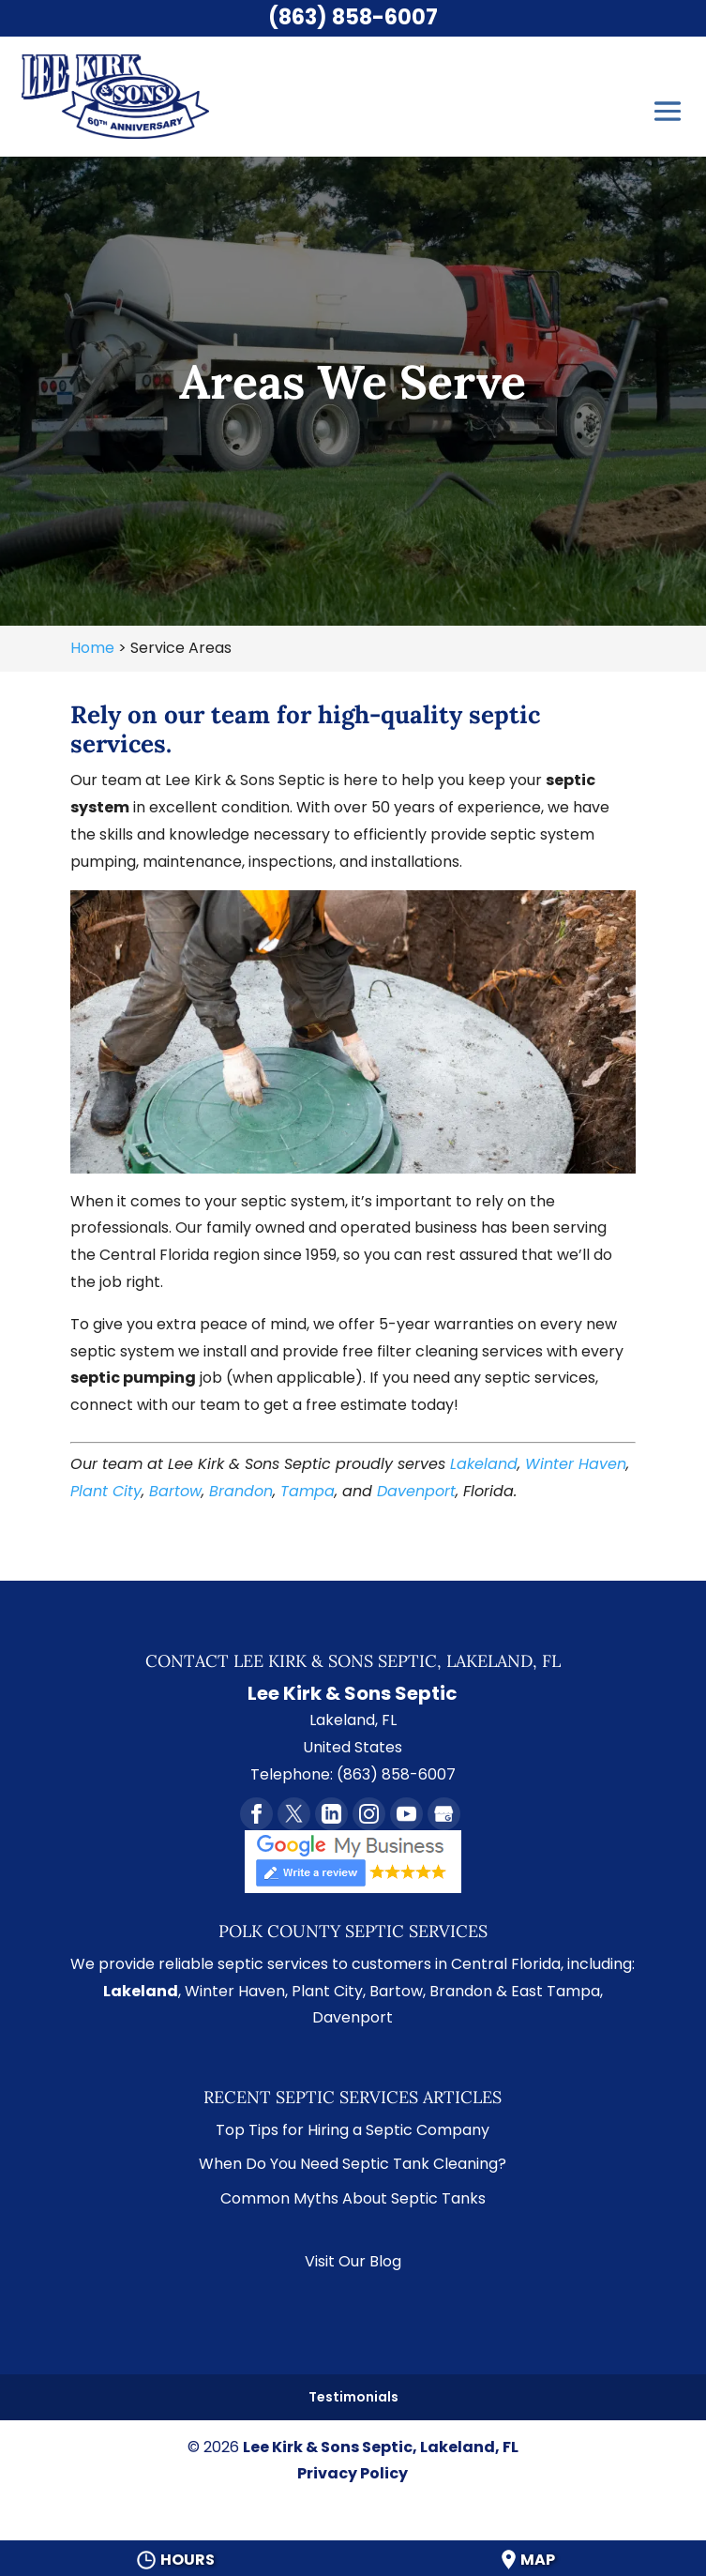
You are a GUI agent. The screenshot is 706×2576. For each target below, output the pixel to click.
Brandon (241, 1491)
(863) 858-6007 (353, 17)
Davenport (416, 1491)
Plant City (106, 1491)
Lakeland (484, 1464)
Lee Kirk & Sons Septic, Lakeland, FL (380, 2447)
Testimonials (353, 2396)
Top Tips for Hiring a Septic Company (352, 2130)
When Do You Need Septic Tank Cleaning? (352, 2163)
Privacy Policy (352, 2473)
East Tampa (555, 1991)
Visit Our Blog (353, 2261)
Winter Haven (575, 1464)
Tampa (307, 1491)
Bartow (175, 1491)
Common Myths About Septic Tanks (353, 2198)
